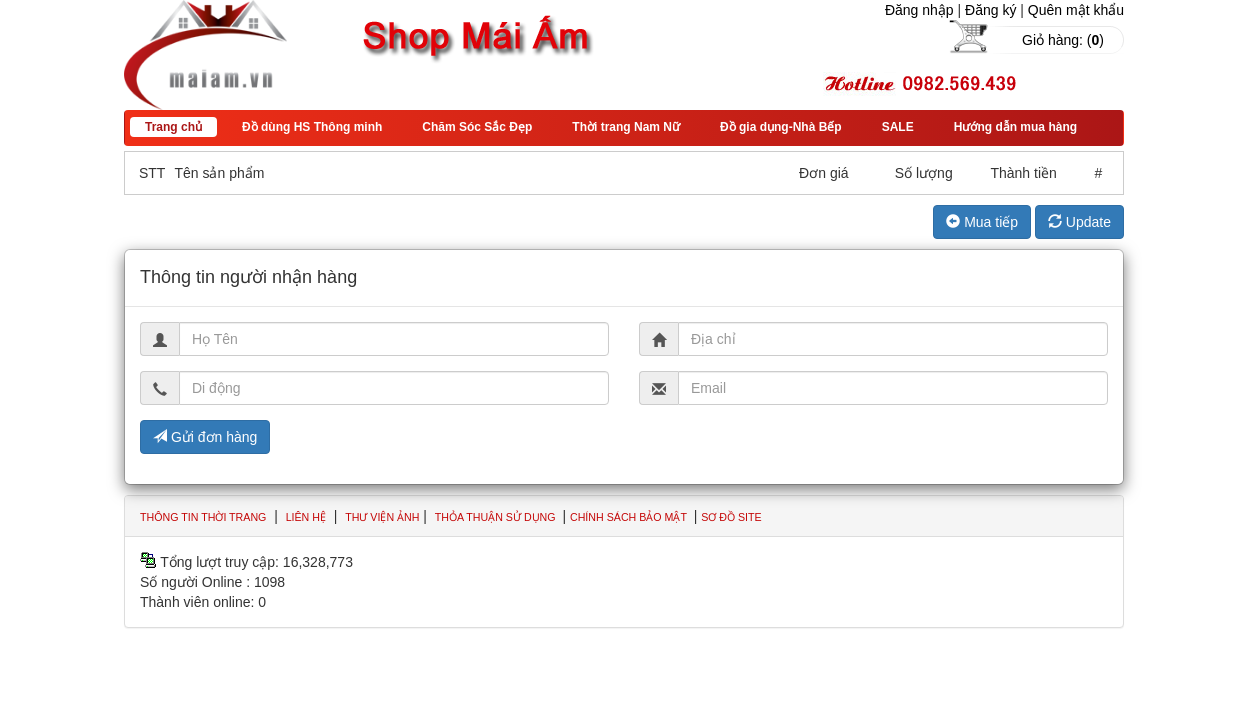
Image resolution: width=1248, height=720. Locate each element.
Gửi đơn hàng (205, 437)
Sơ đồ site (731, 517)
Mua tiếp (982, 222)
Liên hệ (306, 517)
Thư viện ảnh (382, 517)
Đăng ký (990, 10)
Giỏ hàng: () (1063, 40)
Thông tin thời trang (203, 517)
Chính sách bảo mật (630, 517)
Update (1079, 222)
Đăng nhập (919, 10)
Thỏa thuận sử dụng (497, 517)
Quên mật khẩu (1076, 10)
